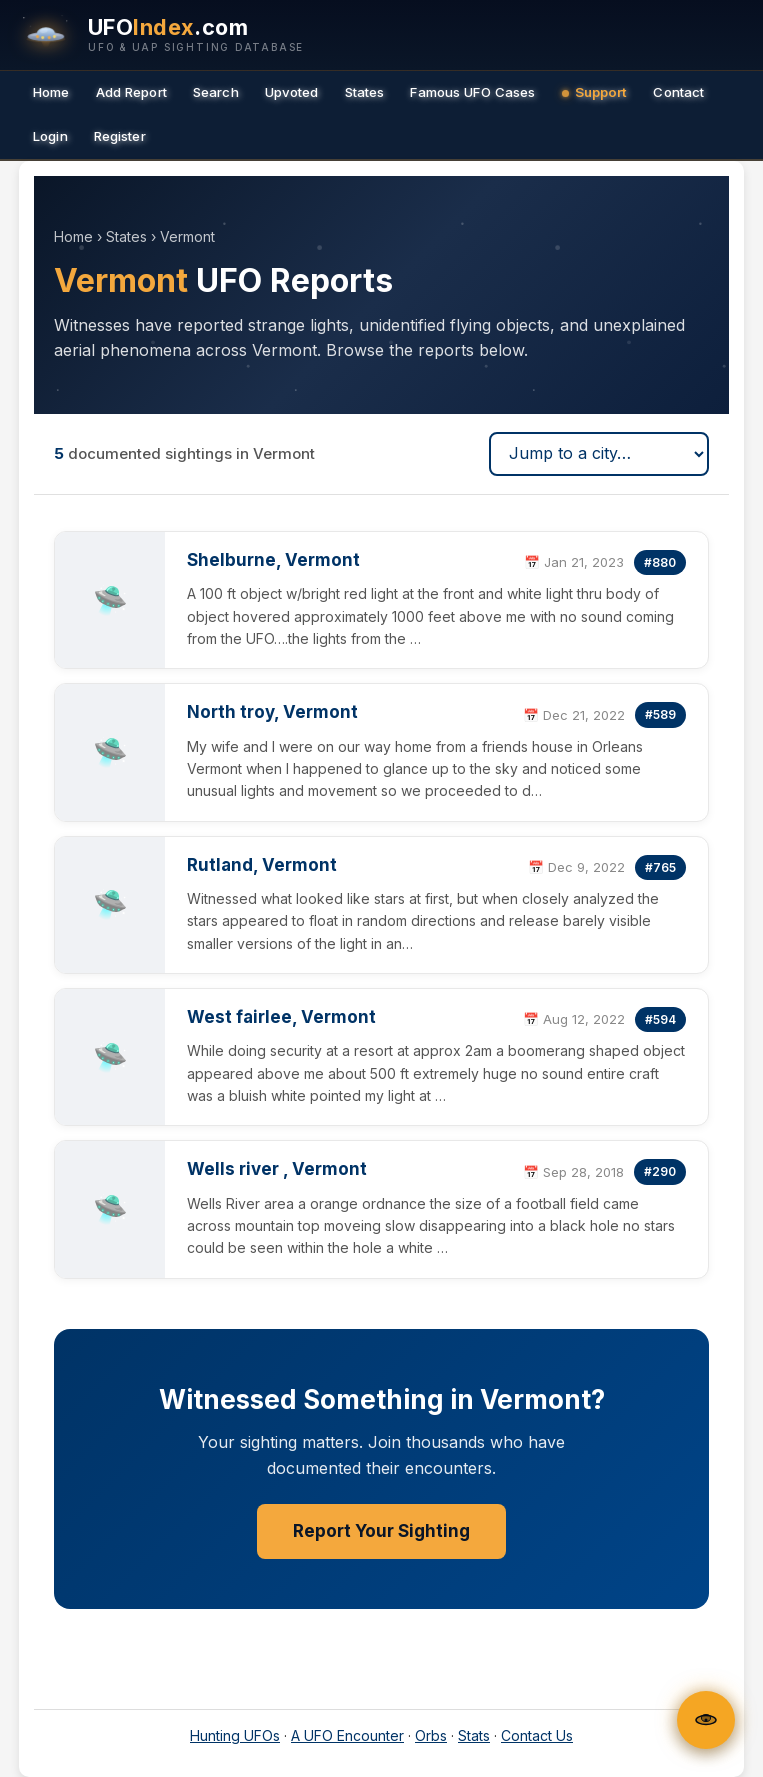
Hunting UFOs (235, 1735)
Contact (678, 92)
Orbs (431, 1735)
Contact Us (537, 1735)
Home (51, 92)
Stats (474, 1735)
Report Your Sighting (381, 1531)
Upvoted (292, 92)
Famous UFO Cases (472, 92)
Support (595, 92)
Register (120, 136)
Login (50, 136)
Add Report (131, 92)
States (365, 92)
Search (216, 92)
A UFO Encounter (347, 1735)
